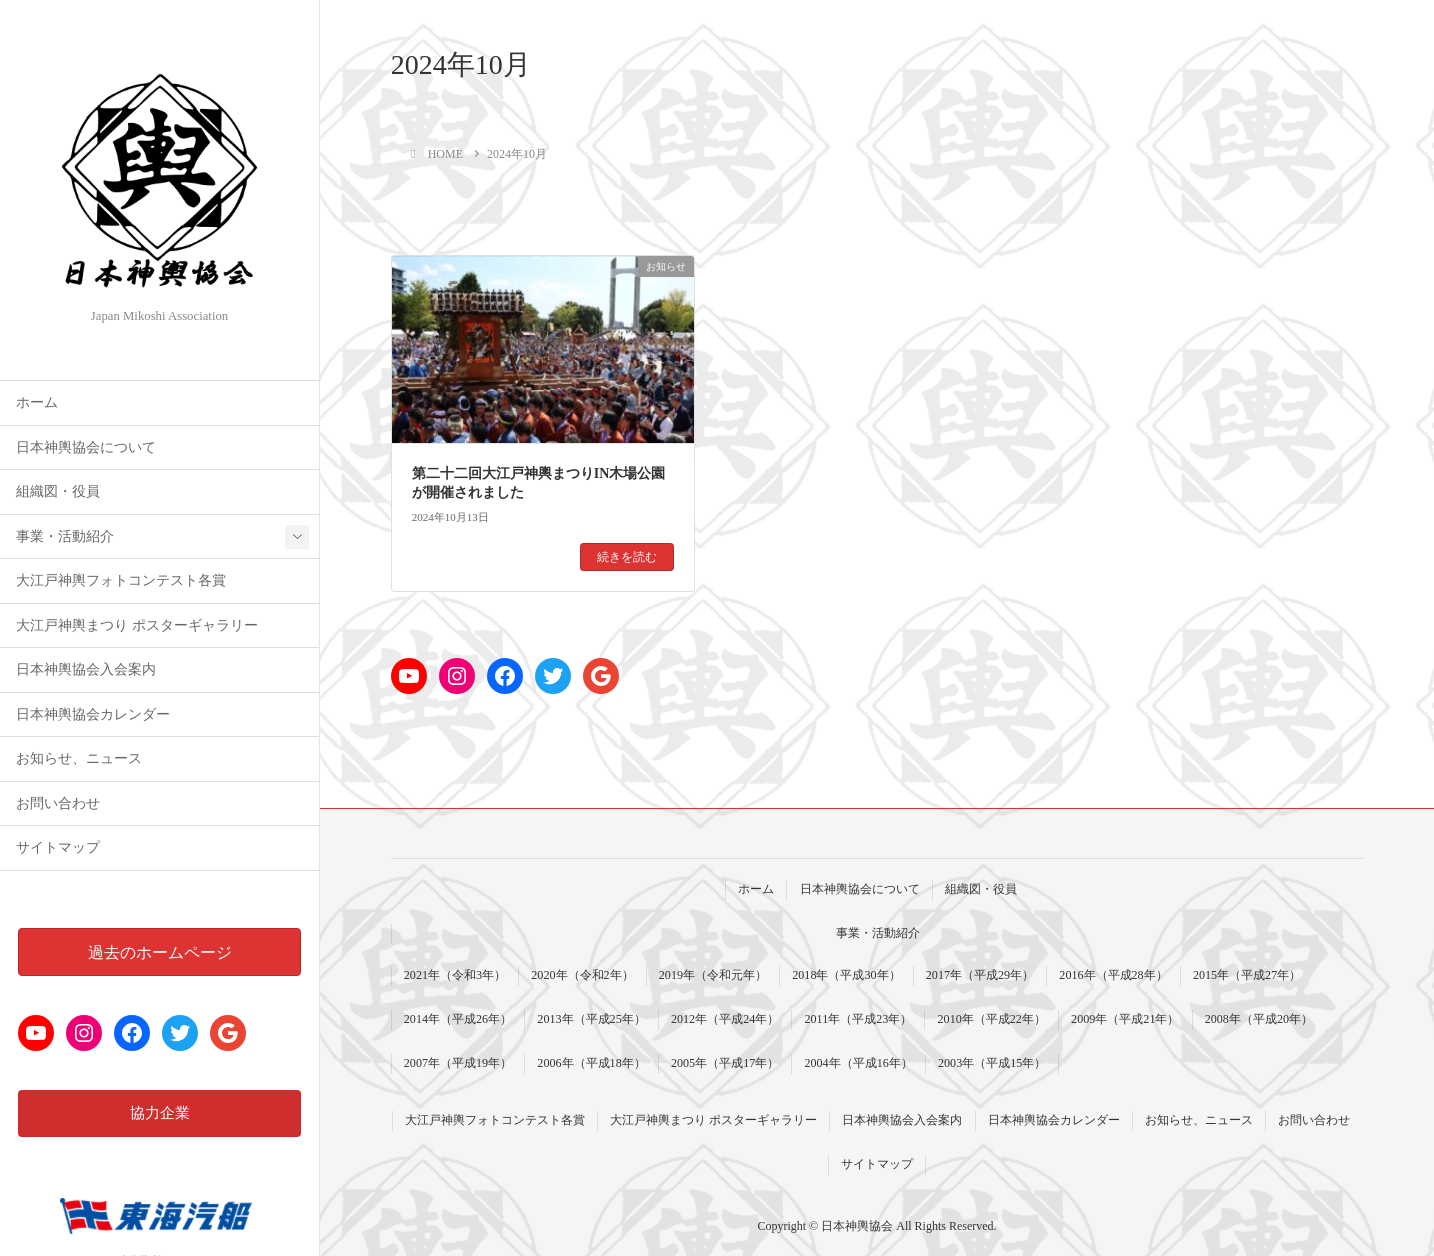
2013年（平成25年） (591, 1019)
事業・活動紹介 (65, 536)
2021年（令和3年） (455, 975)
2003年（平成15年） (992, 1063)
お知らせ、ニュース (79, 758)
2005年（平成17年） (725, 1063)
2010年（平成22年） (992, 1019)
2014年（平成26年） (458, 1019)
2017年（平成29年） (980, 975)
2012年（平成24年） (725, 1019)
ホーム (37, 402)
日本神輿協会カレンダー (93, 714)
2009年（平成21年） (1125, 1019)
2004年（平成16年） (858, 1063)
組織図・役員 (58, 491)
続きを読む (627, 557)
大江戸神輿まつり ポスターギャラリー (136, 625)
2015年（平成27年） (1247, 975)
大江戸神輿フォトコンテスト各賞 (121, 580)
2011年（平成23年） (858, 1019)
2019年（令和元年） (713, 975)
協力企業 (160, 1113)
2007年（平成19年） (458, 1063)
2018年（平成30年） (846, 975)
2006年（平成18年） (591, 1063)
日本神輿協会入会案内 (86, 669)
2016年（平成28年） (1113, 975)
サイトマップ (58, 847)
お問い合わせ (58, 803)
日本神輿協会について (86, 447)
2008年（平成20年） (1259, 1019)
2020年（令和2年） (582, 975)
